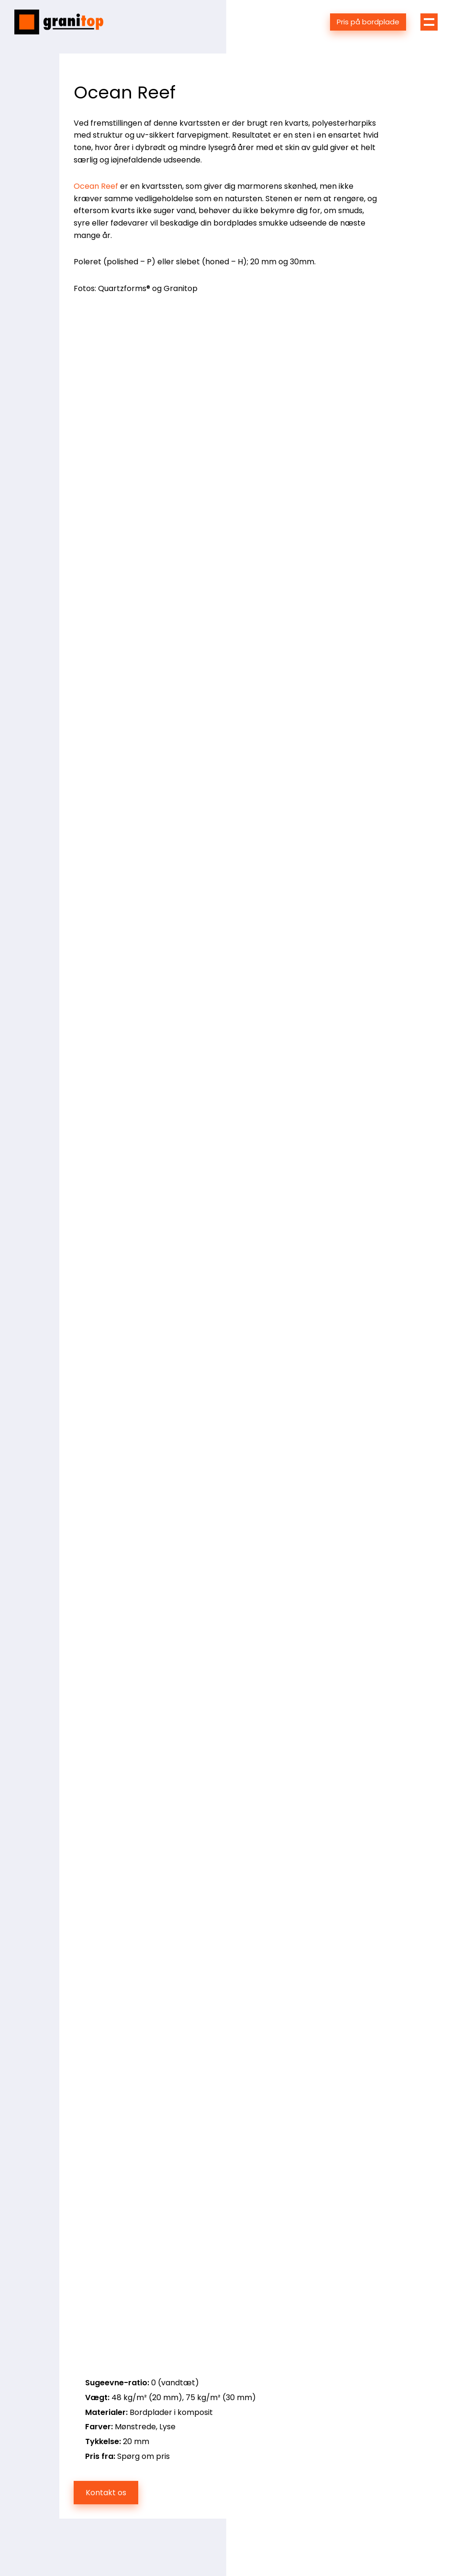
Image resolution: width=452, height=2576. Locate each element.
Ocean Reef (96, 186)
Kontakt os (106, 2492)
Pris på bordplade (368, 22)
